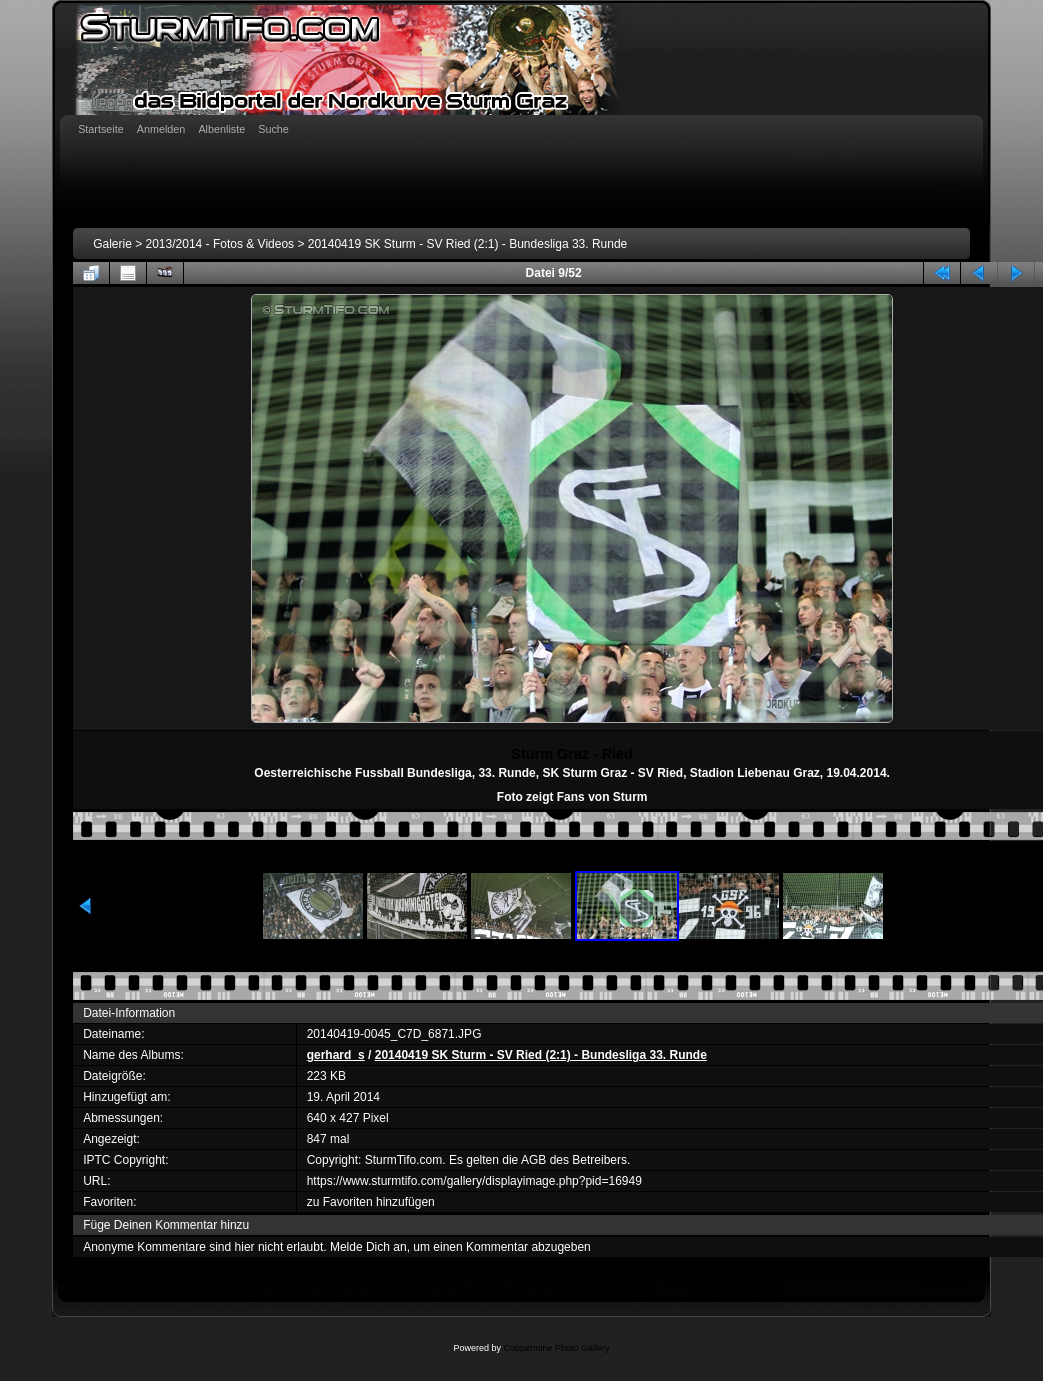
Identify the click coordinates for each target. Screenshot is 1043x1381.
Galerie (112, 244)
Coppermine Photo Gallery (556, 1348)
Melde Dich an (368, 1247)
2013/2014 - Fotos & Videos (220, 244)
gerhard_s (336, 1055)
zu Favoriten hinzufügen (371, 1202)
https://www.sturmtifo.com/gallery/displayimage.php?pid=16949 (474, 1181)
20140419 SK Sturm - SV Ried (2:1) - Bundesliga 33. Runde (468, 244)
